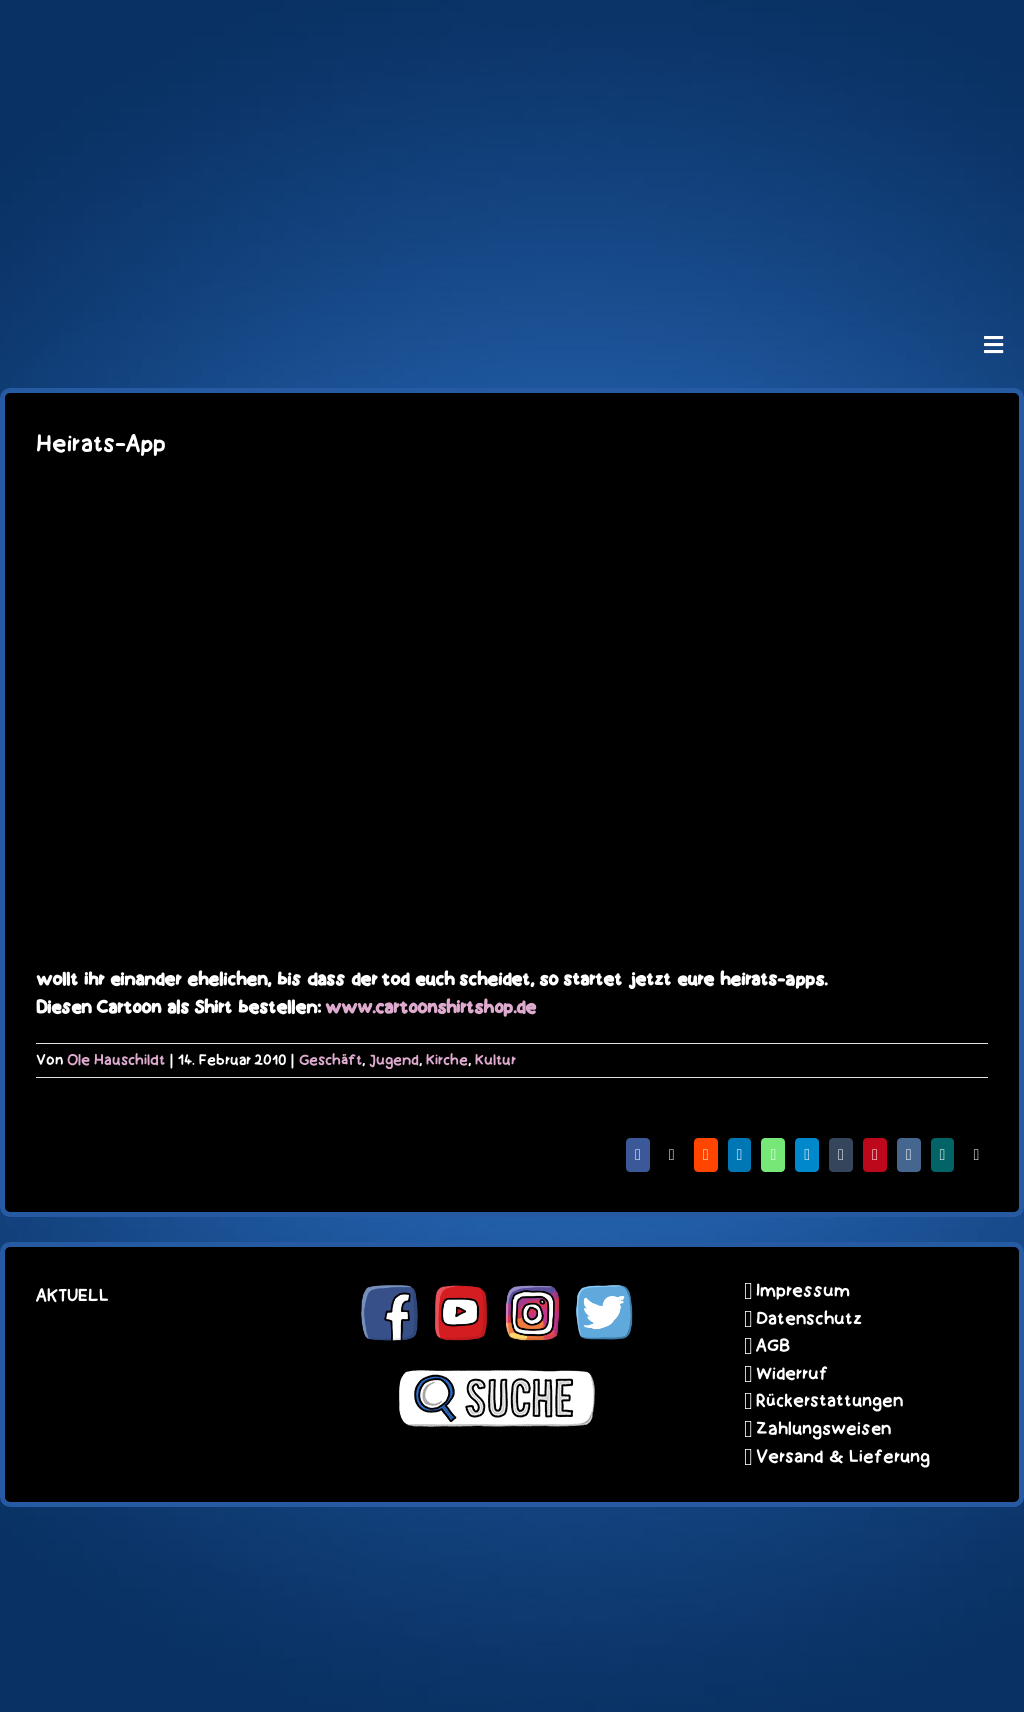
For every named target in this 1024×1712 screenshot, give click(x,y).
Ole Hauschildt (116, 1060)
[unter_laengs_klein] (512, 266)
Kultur (495, 1060)
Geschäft (330, 1060)
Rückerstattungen (829, 1401)
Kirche (447, 1060)
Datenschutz (809, 1319)
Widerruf (792, 1374)
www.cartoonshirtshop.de (430, 1008)
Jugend (394, 1060)
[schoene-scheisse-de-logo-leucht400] (512, 32)
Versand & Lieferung (843, 1457)
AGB (773, 1346)
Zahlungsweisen (823, 1429)
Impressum (803, 1291)
